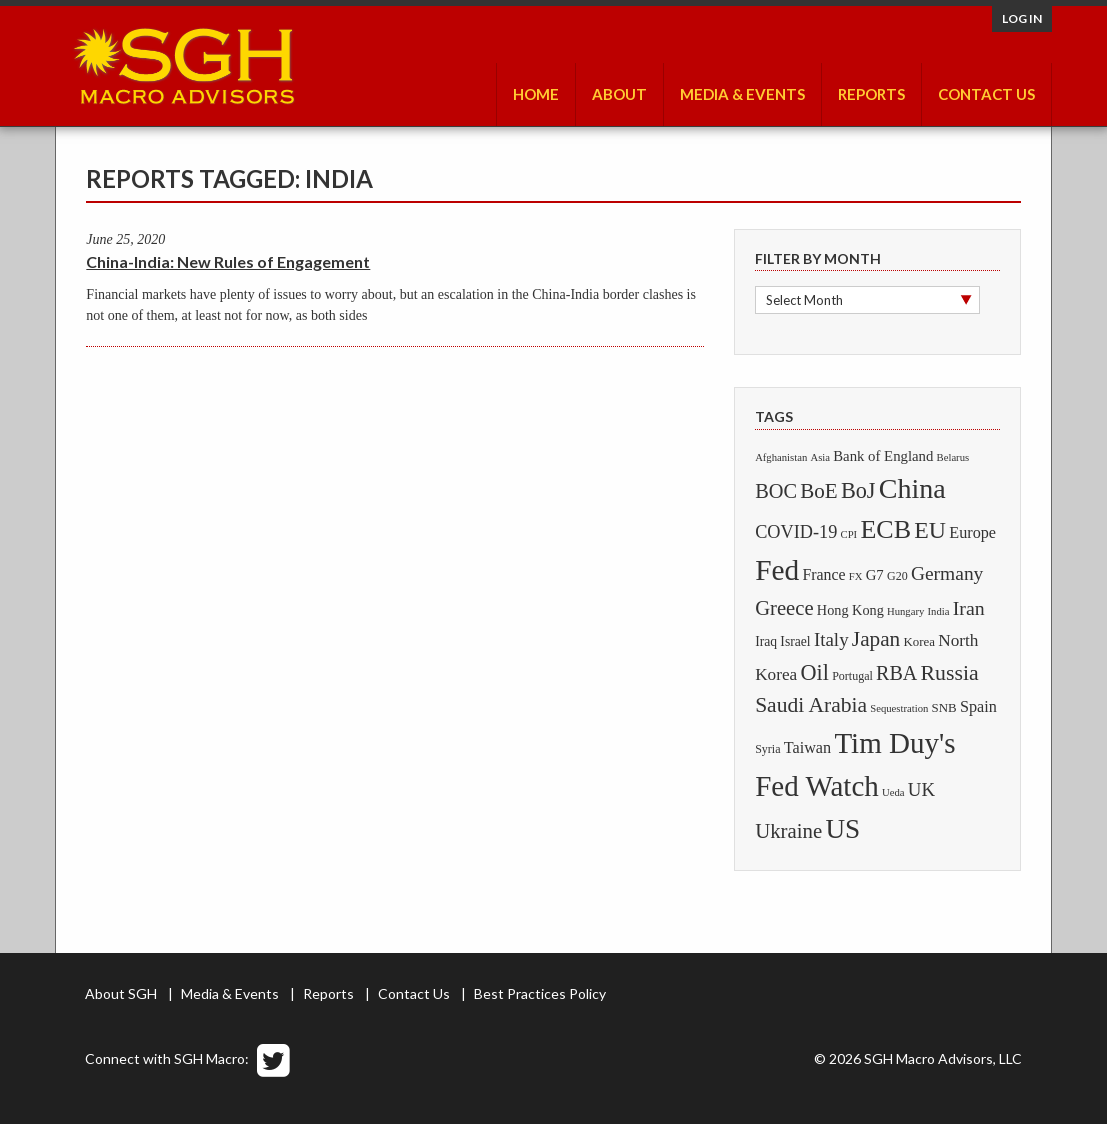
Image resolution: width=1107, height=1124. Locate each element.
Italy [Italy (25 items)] (831, 639)
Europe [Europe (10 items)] (972, 533)
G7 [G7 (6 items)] (875, 575)
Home (536, 94)
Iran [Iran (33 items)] (969, 608)
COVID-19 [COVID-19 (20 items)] (796, 532)
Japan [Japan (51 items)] (876, 639)
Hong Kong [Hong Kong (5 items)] (850, 610)
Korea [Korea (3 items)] (920, 642)
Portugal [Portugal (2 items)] (852, 676)
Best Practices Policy (540, 993)
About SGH (121, 993)
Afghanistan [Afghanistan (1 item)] (781, 457)
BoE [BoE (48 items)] (818, 491)
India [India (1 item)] (939, 611)
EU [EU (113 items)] (930, 530)
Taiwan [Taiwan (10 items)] (807, 748)
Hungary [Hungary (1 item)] (905, 611)
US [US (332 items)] (842, 829)
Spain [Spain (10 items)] (978, 707)
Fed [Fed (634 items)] (777, 570)
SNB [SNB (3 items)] (944, 708)
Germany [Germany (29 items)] (947, 573)
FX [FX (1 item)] (856, 576)
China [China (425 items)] (912, 488)
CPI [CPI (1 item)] (849, 534)
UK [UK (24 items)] (921, 789)
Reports (871, 94)
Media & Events (742, 94)
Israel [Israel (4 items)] (795, 641)
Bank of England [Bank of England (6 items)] (883, 456)
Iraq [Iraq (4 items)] (766, 641)
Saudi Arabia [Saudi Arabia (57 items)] (811, 705)
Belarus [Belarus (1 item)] (953, 457)
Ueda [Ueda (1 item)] (893, 792)
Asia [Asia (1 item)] (820, 457)
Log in (1022, 18)
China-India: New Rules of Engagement (228, 261)
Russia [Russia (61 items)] (950, 673)
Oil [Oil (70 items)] (814, 672)
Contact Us (986, 94)
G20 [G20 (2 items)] (897, 576)
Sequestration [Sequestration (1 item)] (899, 708)
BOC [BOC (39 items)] (776, 491)
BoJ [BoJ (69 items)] (858, 490)
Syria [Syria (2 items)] (767, 749)
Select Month (804, 300)
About (619, 94)
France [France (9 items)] (823, 574)
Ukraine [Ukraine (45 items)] (788, 831)
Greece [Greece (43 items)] (784, 608)
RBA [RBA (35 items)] (896, 673)
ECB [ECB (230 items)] (885, 529)
